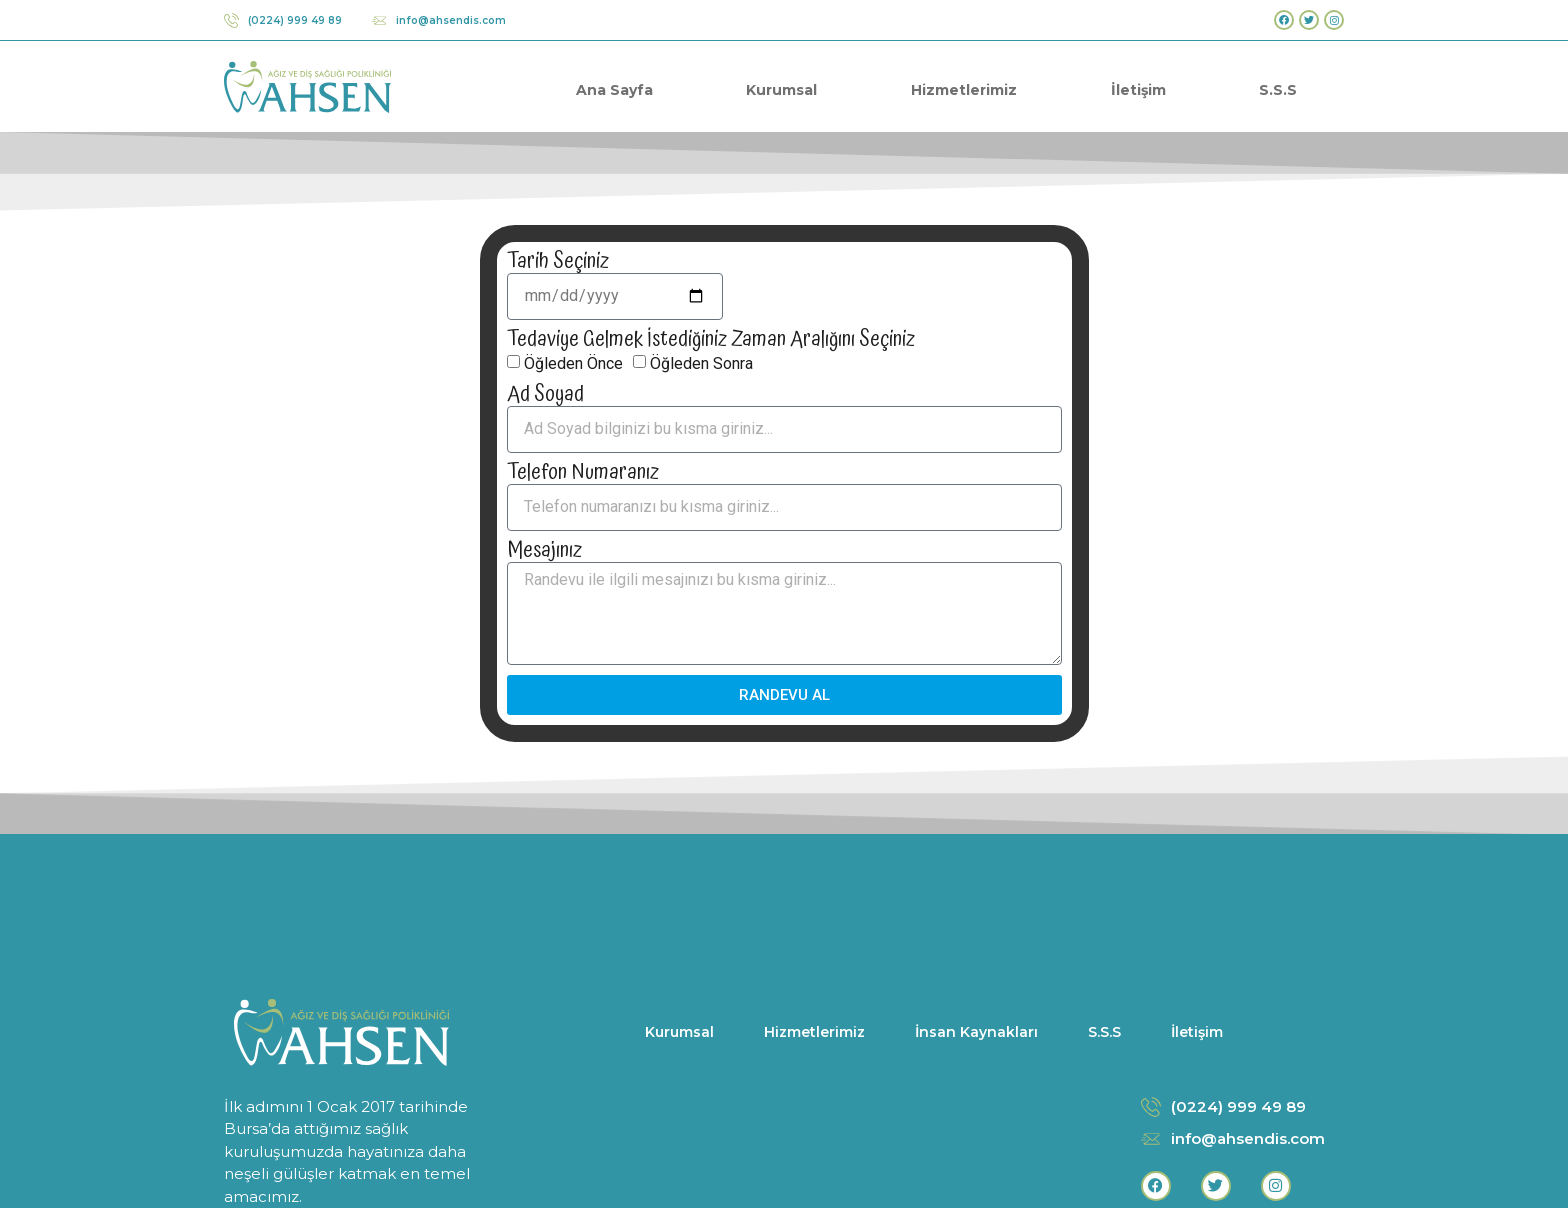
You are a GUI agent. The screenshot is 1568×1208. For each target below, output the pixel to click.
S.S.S (1278, 90)
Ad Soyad (545, 395)
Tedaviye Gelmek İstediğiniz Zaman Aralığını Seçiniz (711, 340)
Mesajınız (544, 551)
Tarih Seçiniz (558, 262)
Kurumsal (781, 90)
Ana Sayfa (614, 90)
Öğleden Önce (573, 362)
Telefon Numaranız (583, 473)
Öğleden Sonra (701, 362)
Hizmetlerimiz (964, 90)
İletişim (1138, 90)
